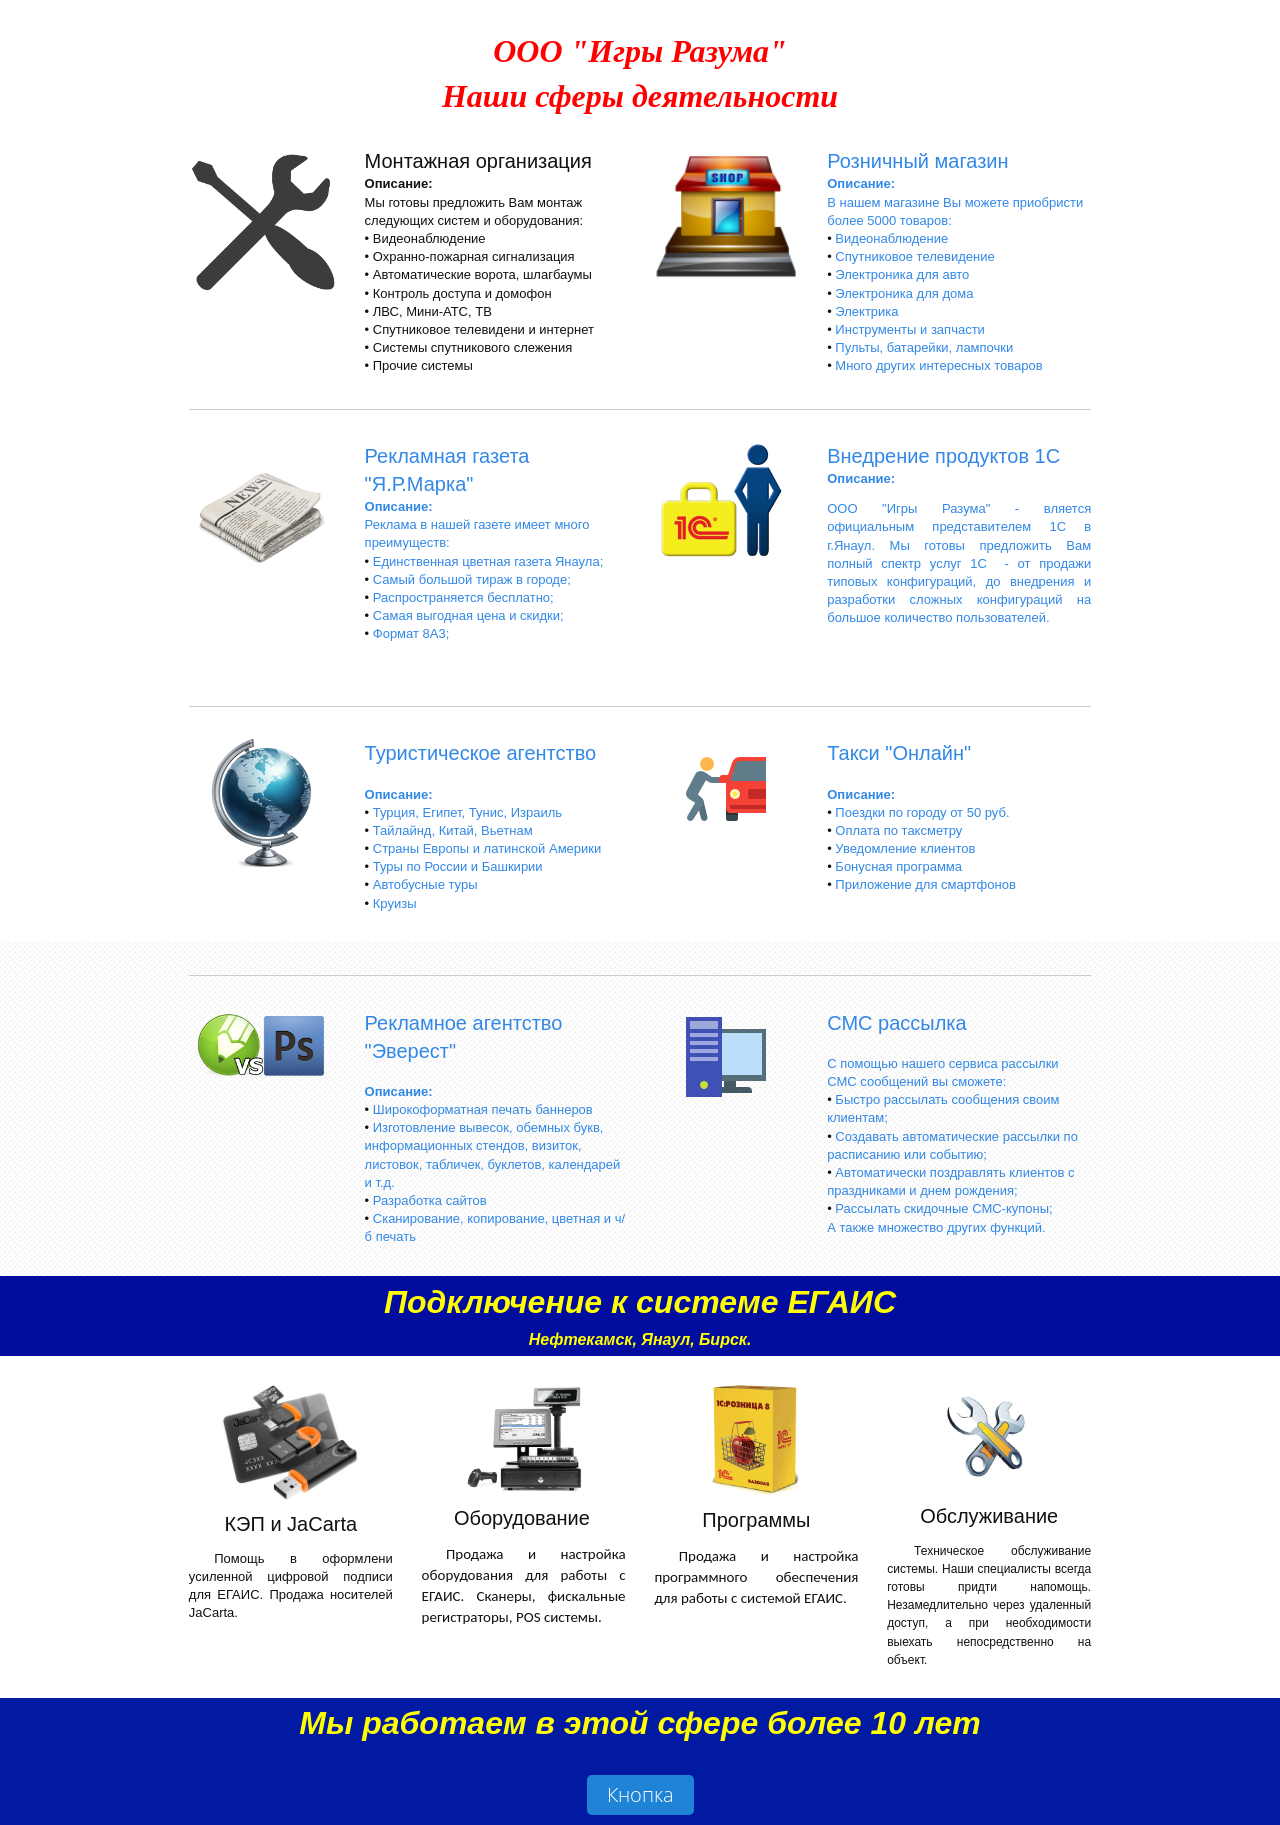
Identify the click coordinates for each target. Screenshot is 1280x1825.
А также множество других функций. (936, 1227)
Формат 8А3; (411, 633)
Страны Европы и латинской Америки (487, 848)
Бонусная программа (898, 866)
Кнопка (640, 1794)
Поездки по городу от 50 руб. (922, 812)
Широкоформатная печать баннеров (483, 1109)
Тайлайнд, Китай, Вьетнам (453, 830)
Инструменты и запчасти (910, 329)
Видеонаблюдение (891, 238)
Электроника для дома (904, 293)
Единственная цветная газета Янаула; (488, 561)
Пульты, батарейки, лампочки (924, 347)
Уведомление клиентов (905, 848)
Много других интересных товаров (938, 365)
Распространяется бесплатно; (463, 597)
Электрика (866, 311)
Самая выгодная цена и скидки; (468, 615)
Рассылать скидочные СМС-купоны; (943, 1208)
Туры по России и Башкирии (458, 866)
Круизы (395, 903)
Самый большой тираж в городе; (472, 579)
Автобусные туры (425, 884)
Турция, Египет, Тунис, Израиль (467, 812)
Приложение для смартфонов (925, 884)
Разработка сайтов (430, 1200)
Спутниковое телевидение (914, 256)
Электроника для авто (902, 274)
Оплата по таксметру (898, 830)
